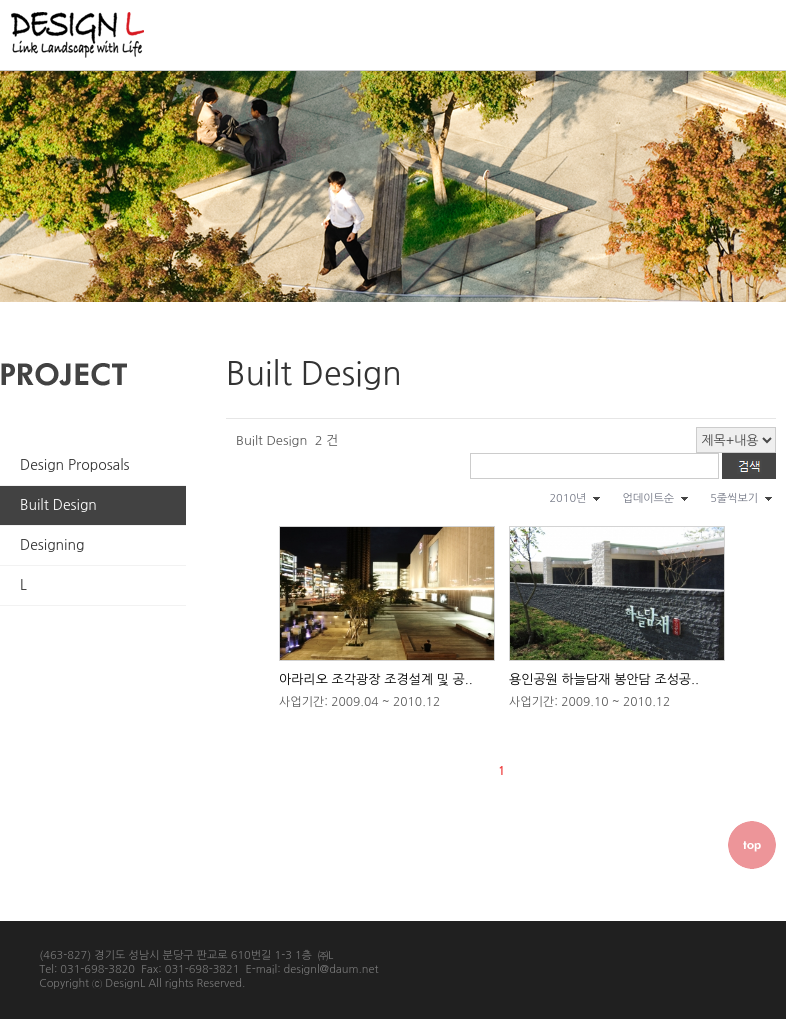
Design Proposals (75, 465)
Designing (52, 545)
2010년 (567, 498)
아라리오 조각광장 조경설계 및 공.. (376, 679)
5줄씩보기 (734, 498)
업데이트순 (648, 498)
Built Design (58, 505)
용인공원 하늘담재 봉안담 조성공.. (604, 679)
